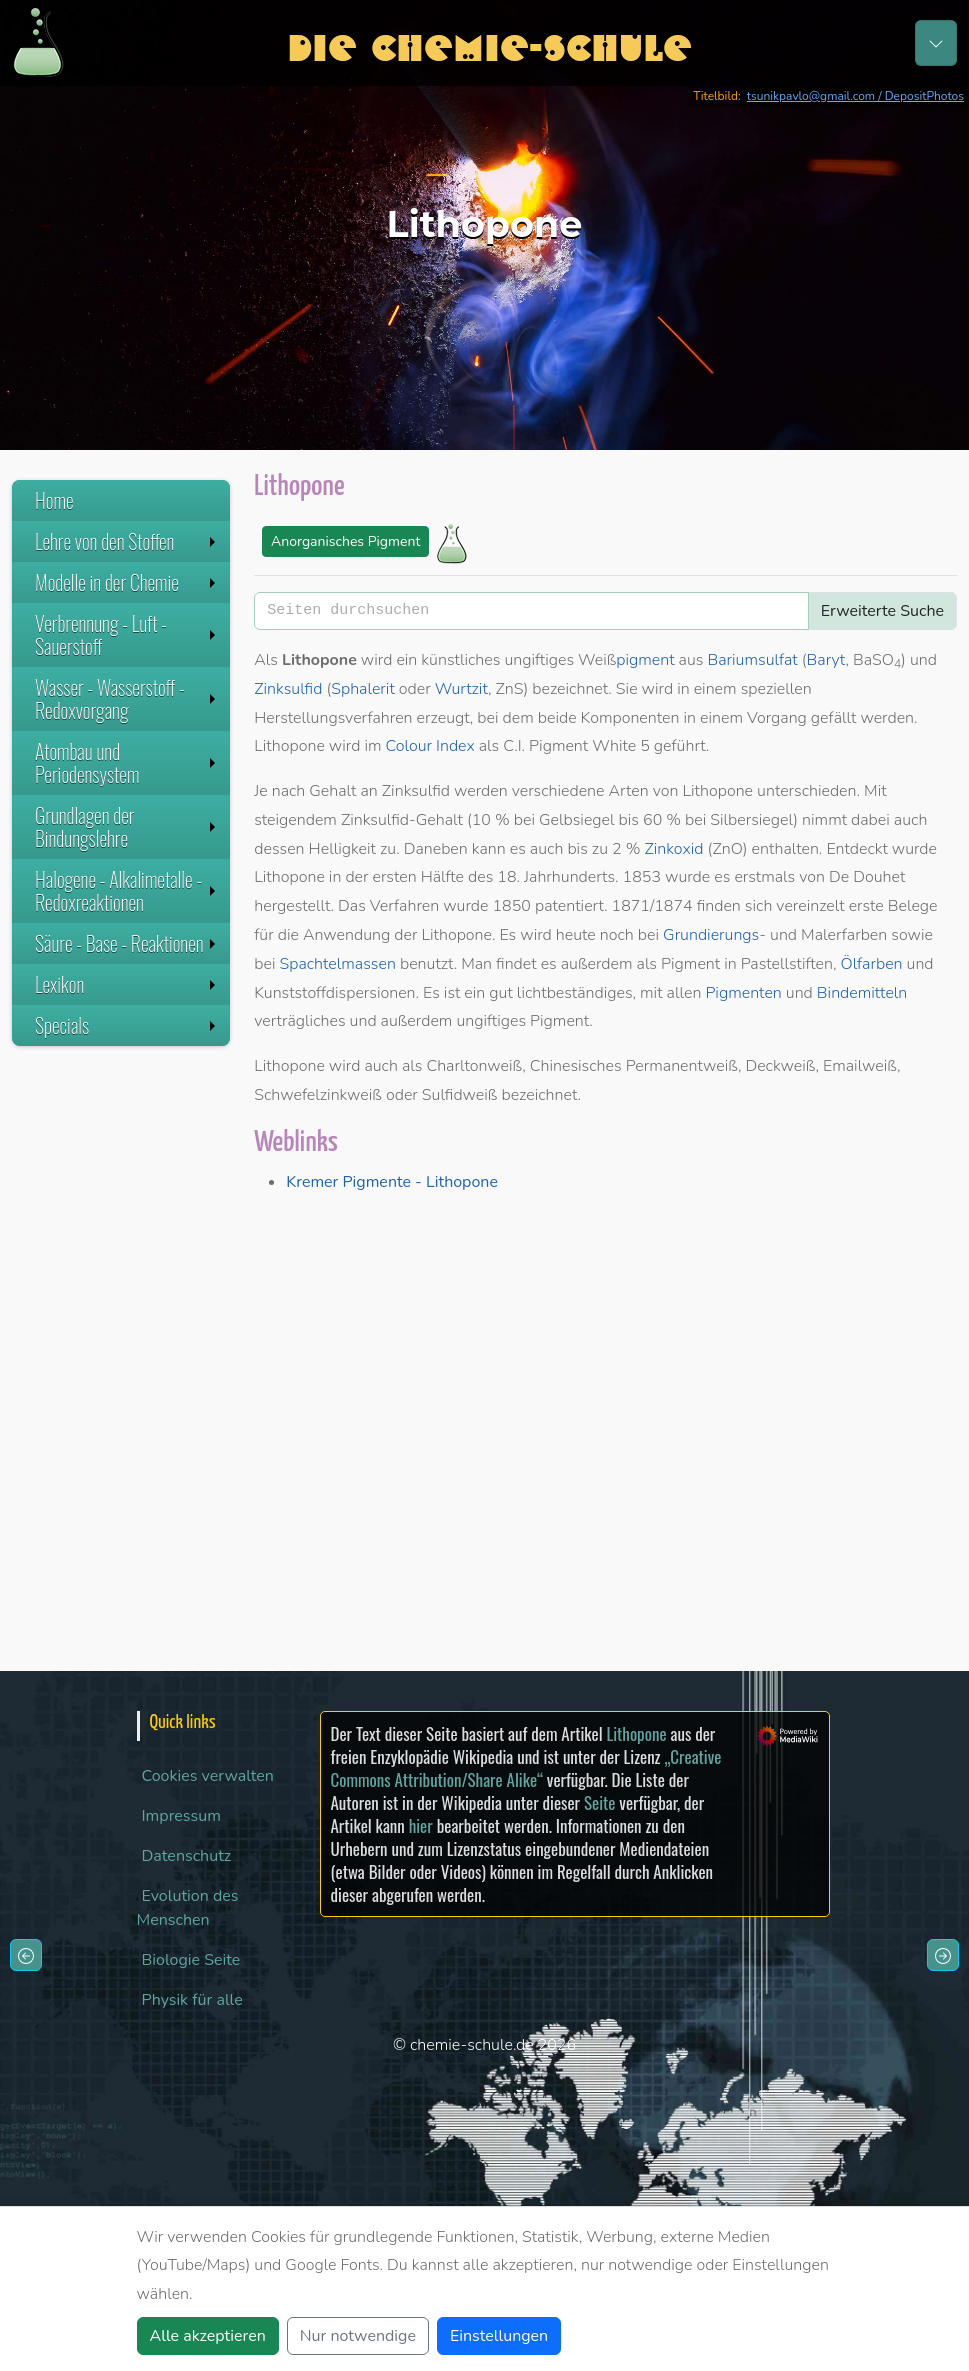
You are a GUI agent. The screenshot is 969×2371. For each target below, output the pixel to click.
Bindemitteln (862, 993)
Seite (599, 1802)
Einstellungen (499, 2336)
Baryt (826, 660)
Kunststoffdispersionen (334, 993)
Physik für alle (192, 2000)
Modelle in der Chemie (127, 582)
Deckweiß (780, 1066)
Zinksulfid (288, 689)
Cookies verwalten (208, 1776)
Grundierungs (711, 935)
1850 (512, 906)
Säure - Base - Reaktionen (127, 943)
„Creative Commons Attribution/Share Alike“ (526, 1768)
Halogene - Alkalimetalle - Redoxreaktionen (127, 890)
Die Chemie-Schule (489, 42)
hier (421, 1825)
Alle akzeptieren (208, 2336)
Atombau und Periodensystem (127, 762)
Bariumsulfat (753, 660)
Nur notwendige (358, 2336)
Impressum (181, 1816)
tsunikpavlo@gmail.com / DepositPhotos (855, 96)
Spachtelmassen (337, 964)
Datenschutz (187, 1856)
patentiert (569, 906)
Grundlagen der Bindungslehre (127, 826)
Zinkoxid (673, 849)
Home (54, 500)
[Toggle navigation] (936, 43)
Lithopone (636, 1733)
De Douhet (867, 877)
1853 (642, 877)
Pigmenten (743, 993)
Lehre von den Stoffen (127, 541)
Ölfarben (871, 964)
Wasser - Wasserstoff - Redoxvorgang (127, 698)
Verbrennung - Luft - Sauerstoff (127, 634)
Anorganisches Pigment (345, 541)
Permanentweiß (682, 1066)
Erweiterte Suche (882, 611)
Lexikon (127, 984)
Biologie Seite (191, 1960)
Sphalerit (363, 689)
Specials (127, 1025)
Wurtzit (461, 689)
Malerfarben (844, 935)
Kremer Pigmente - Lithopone (392, 1182)
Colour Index (430, 746)
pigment (645, 660)
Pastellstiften (787, 964)
